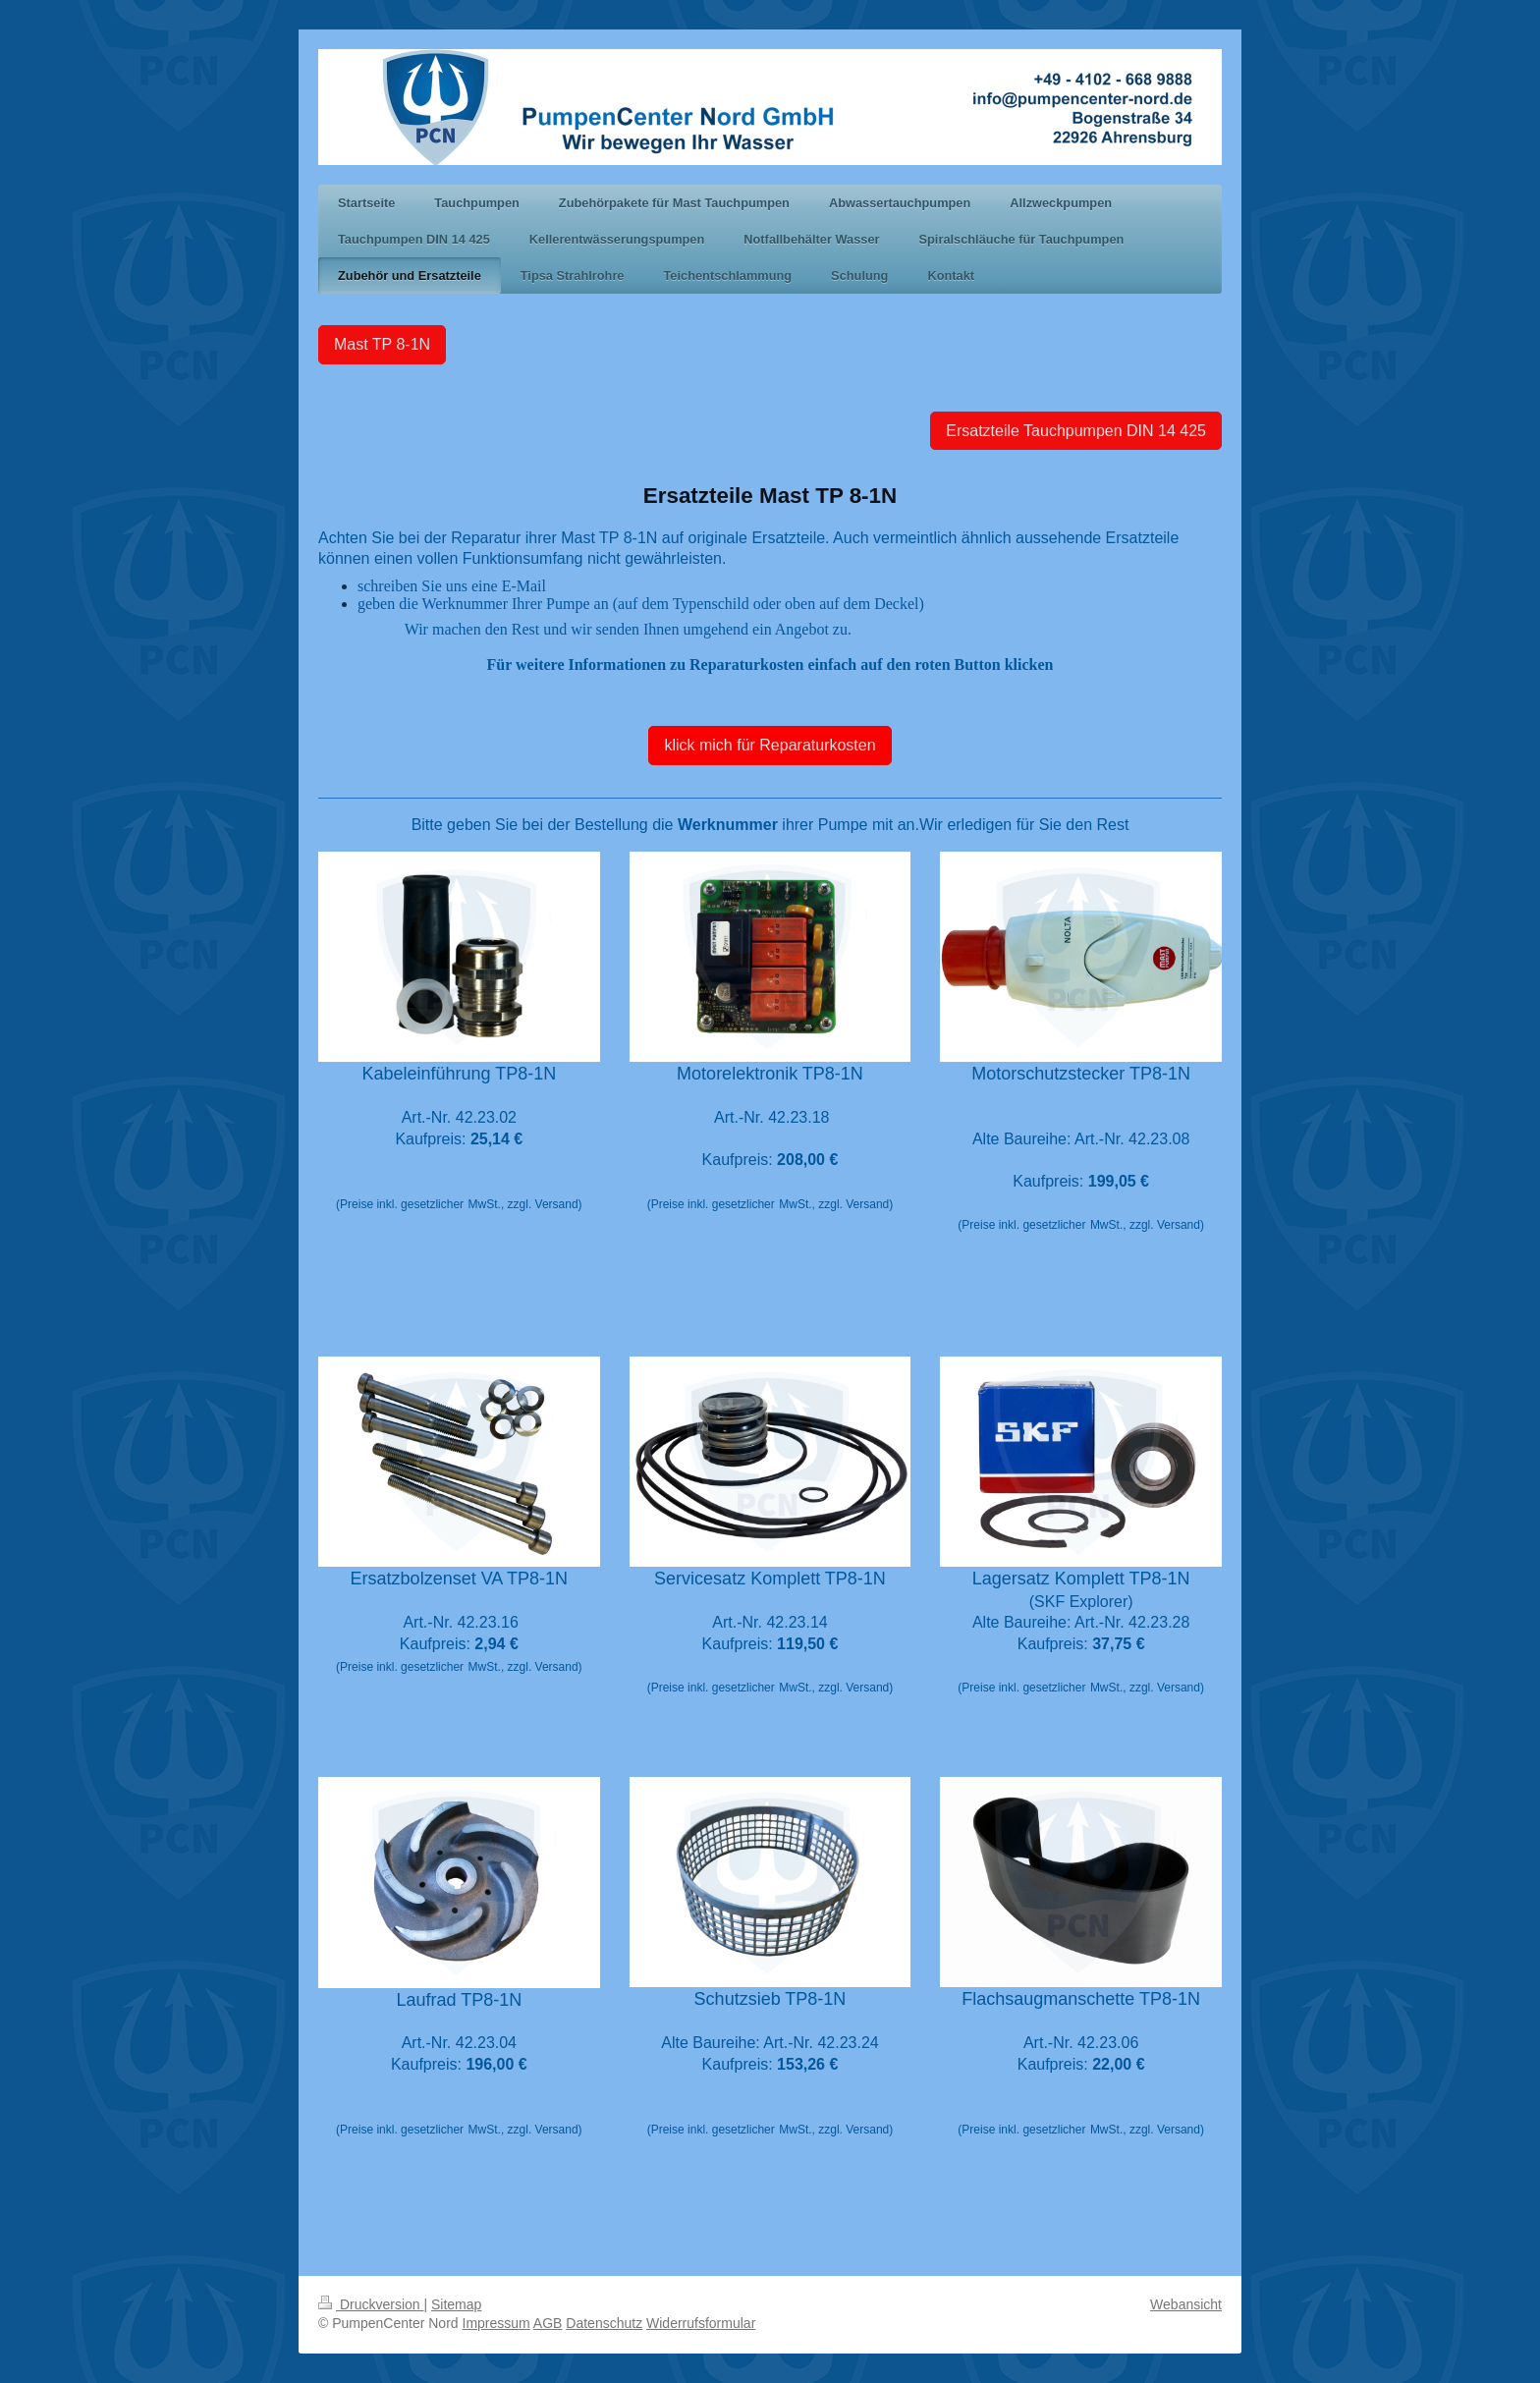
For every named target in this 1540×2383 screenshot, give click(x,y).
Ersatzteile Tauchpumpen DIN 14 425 (1076, 430)
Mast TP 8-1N (382, 344)
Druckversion (370, 2304)
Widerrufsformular (700, 2323)
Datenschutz (604, 2323)
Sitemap (456, 2304)
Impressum (496, 2323)
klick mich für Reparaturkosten (769, 745)
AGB (548, 2323)
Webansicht (1186, 2304)
